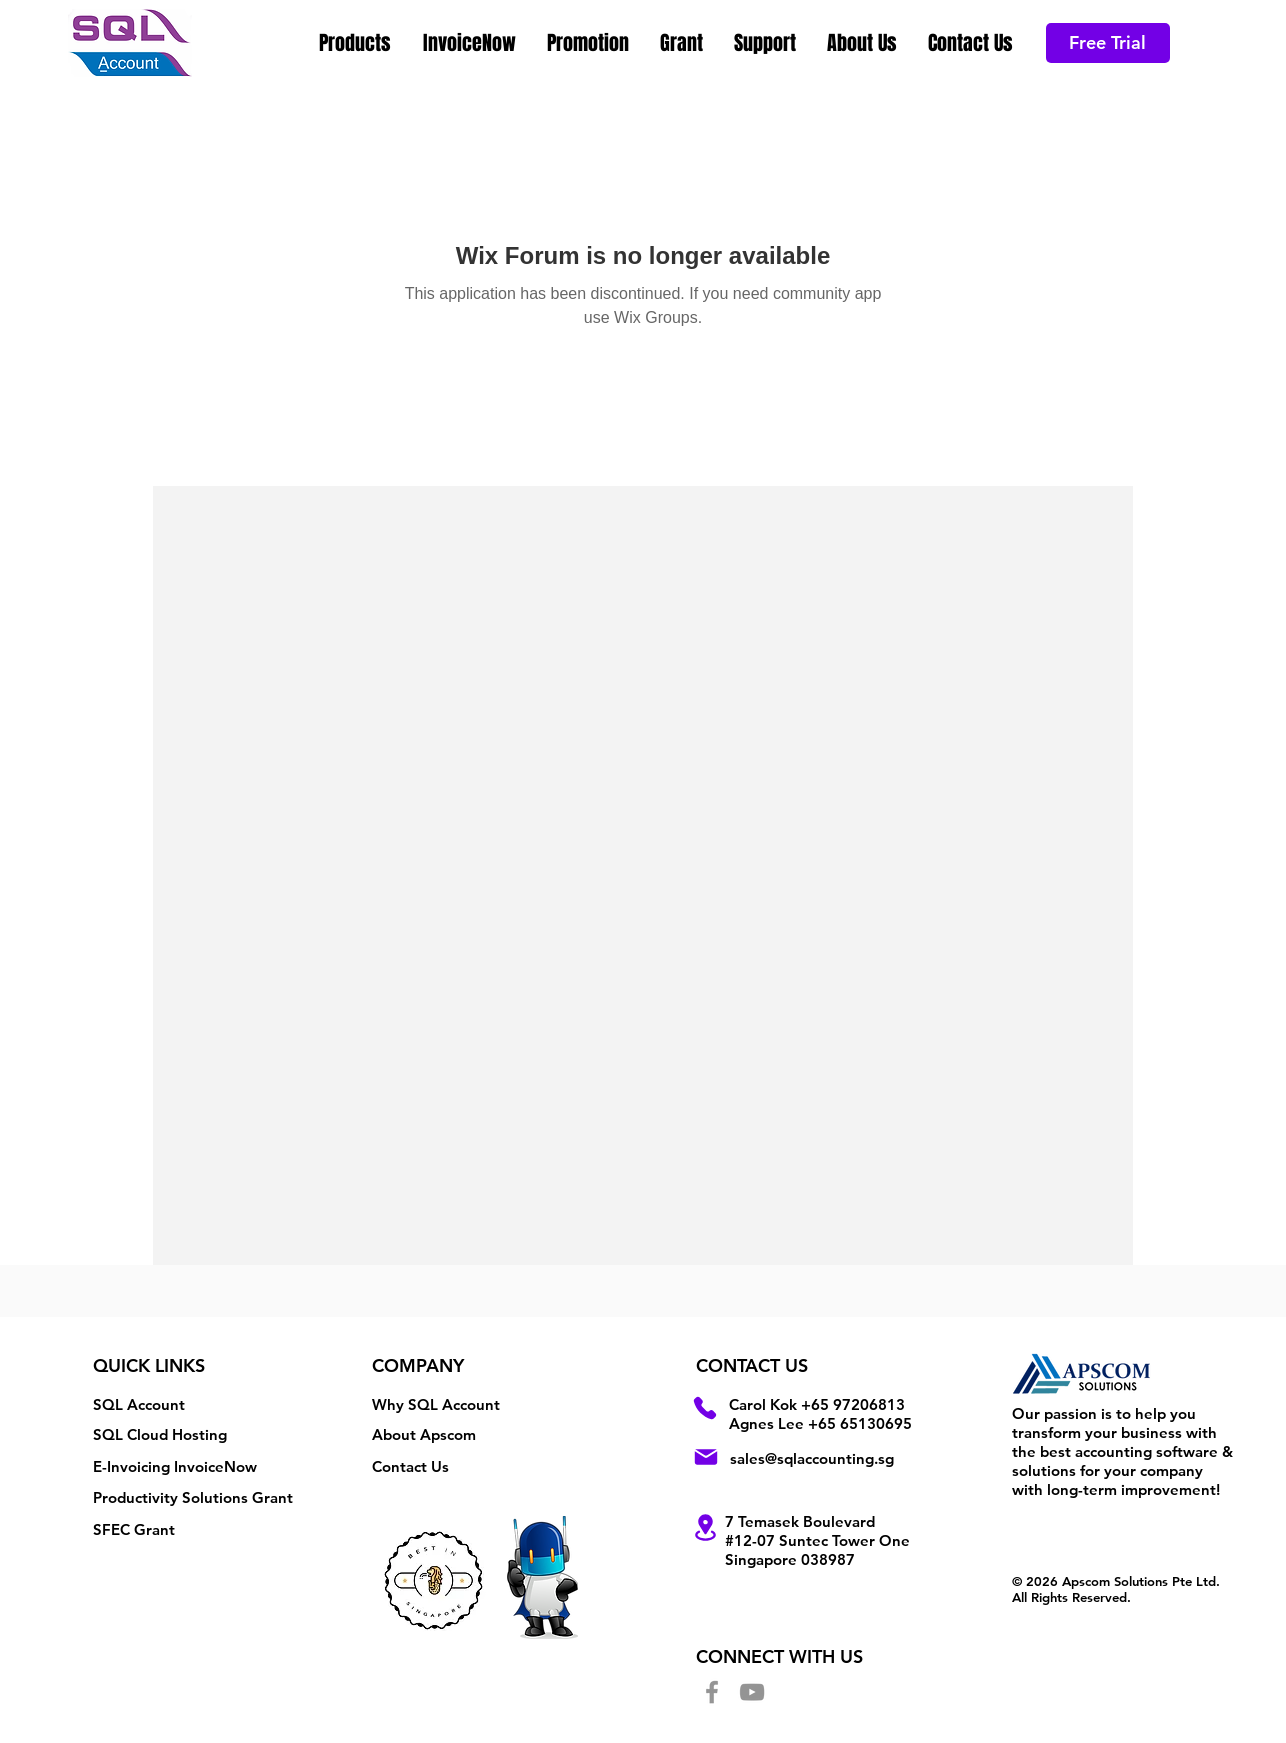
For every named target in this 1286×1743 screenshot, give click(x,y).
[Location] (705, 1527)
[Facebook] (712, 1692)
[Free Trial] (1108, 43)
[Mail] (706, 1457)
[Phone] (705, 1408)
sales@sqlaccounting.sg (812, 1458)
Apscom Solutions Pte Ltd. (1141, 1581)
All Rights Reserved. (1071, 1597)
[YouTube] (752, 1692)
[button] (356, 43)
